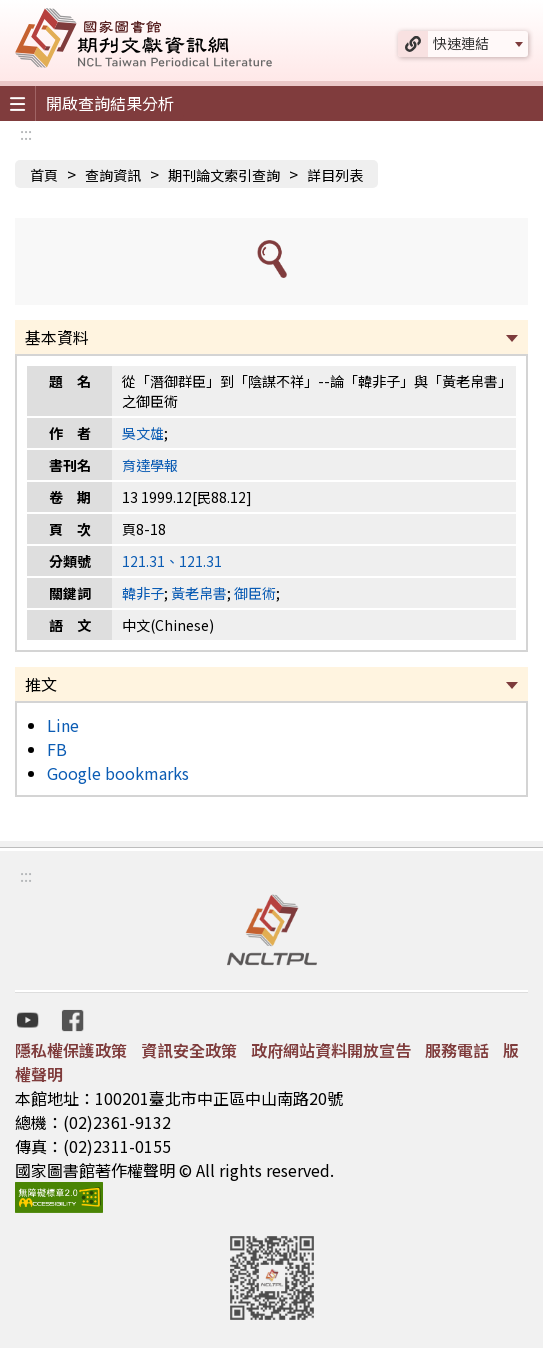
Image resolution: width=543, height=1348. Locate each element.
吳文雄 (143, 433)
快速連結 (461, 43)
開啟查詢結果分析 (110, 103)
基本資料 (57, 337)
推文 (41, 684)
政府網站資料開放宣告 (331, 1050)
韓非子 (143, 593)
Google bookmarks (118, 773)
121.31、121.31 (172, 561)
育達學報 (150, 465)
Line (63, 725)
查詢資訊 (113, 175)
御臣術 (255, 593)
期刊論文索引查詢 (224, 175)
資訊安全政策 (189, 1050)
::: (26, 133)
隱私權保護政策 (71, 1050)
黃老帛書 (199, 593)
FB (57, 749)
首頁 (44, 175)
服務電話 (457, 1050)
